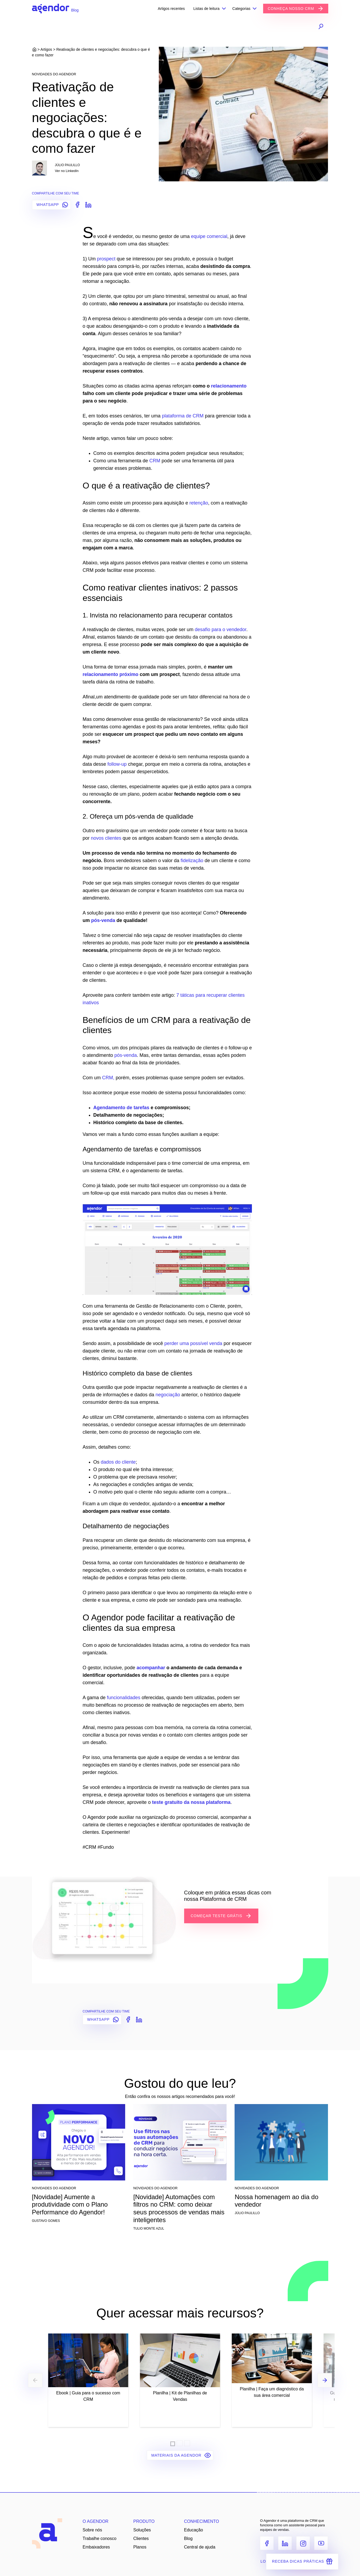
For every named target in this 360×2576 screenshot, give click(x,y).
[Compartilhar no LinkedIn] (87, 204)
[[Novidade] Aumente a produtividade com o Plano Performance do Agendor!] (78, 2144)
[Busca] (303, 26)
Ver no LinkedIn (67, 171)
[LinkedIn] (285, 2543)
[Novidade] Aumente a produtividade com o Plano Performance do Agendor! (70, 2204)
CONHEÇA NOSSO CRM (295, 8)
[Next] (325, 2380)
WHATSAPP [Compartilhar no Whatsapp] (53, 205)
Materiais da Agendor (181, 2455)
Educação (193, 2530)
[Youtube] (321, 2543)
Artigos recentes (171, 8)
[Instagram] (303, 2543)
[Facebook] (267, 2543)
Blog (188, 2538)
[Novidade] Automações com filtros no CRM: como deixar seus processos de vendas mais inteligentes (178, 2208)
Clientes (141, 2538)
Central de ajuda (199, 2547)
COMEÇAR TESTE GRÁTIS (221, 1916)
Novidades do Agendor (54, 74)
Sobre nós (92, 2530)
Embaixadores (96, 2547)
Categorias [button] (241, 8)
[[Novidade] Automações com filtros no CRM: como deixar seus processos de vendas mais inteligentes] (180, 2144)
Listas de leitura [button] (206, 8)
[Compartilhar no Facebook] (76, 204)
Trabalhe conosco (100, 2538)
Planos (140, 2547)
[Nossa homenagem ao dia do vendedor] (281, 2144)
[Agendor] (50, 8)
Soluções (142, 2530)
